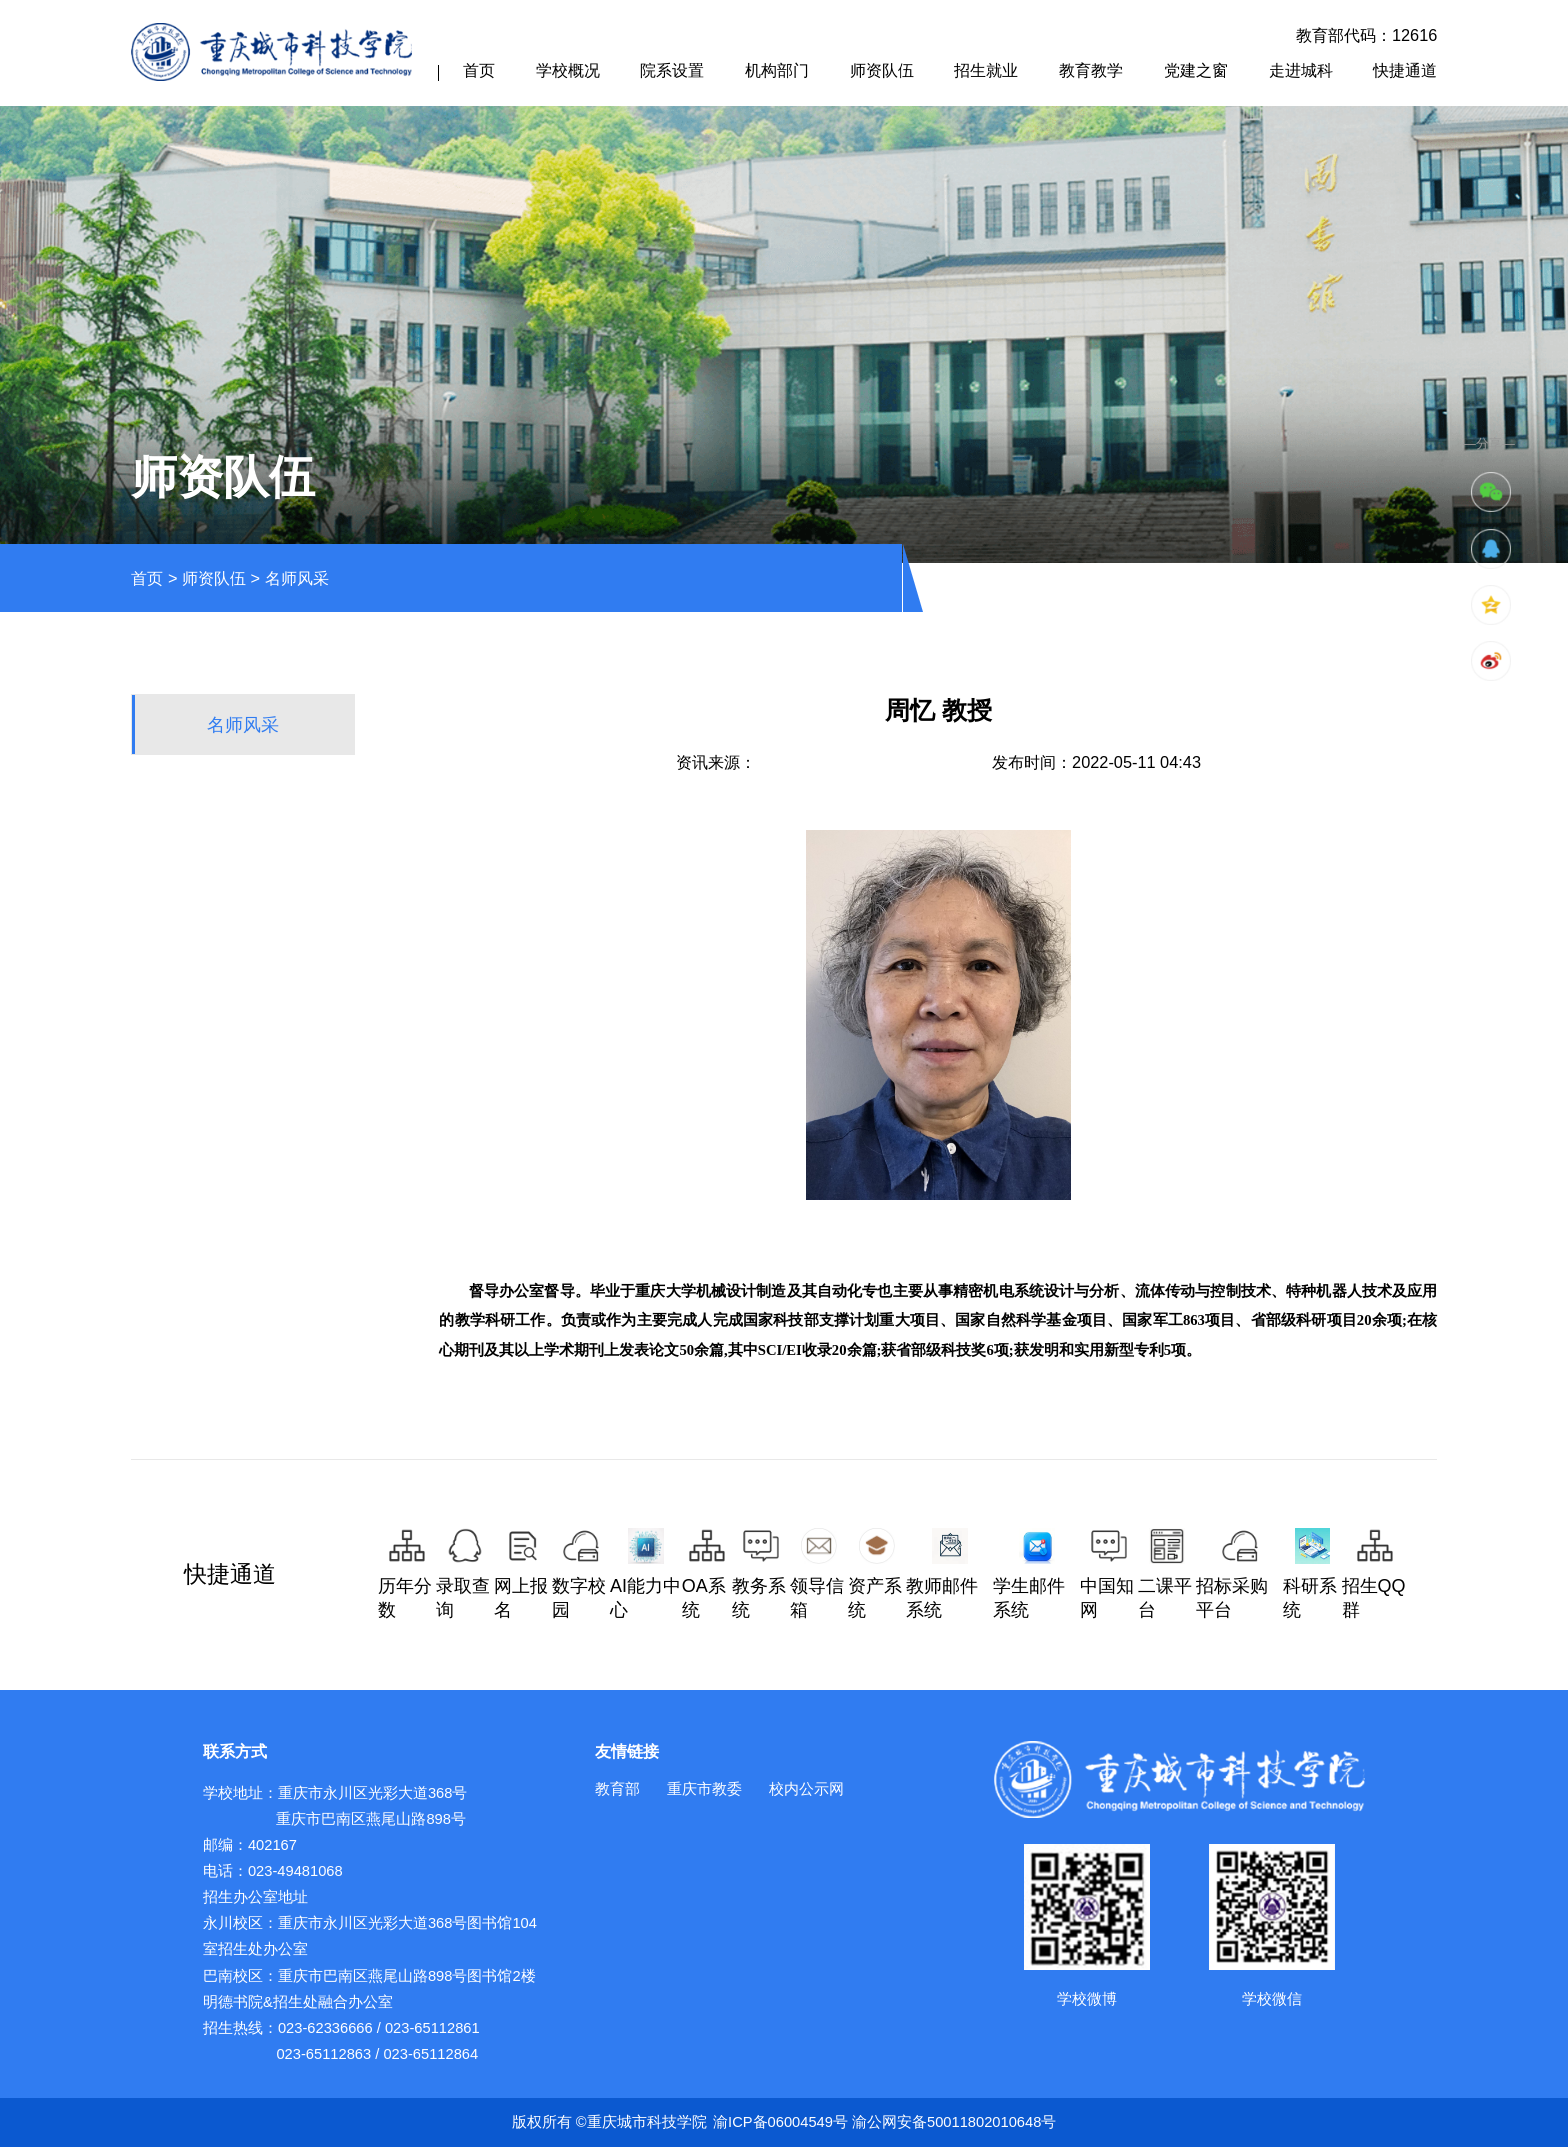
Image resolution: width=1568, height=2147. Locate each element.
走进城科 (1301, 70)
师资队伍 (882, 70)
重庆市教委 (704, 1789)
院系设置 (672, 70)
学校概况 (568, 70)
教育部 (617, 1789)
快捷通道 (1405, 70)
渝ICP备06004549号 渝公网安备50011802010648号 (884, 2122)
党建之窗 (1196, 70)
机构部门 (777, 70)
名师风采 (297, 578)
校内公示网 (806, 1789)
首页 (479, 70)
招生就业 (986, 70)
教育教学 (1091, 70)
